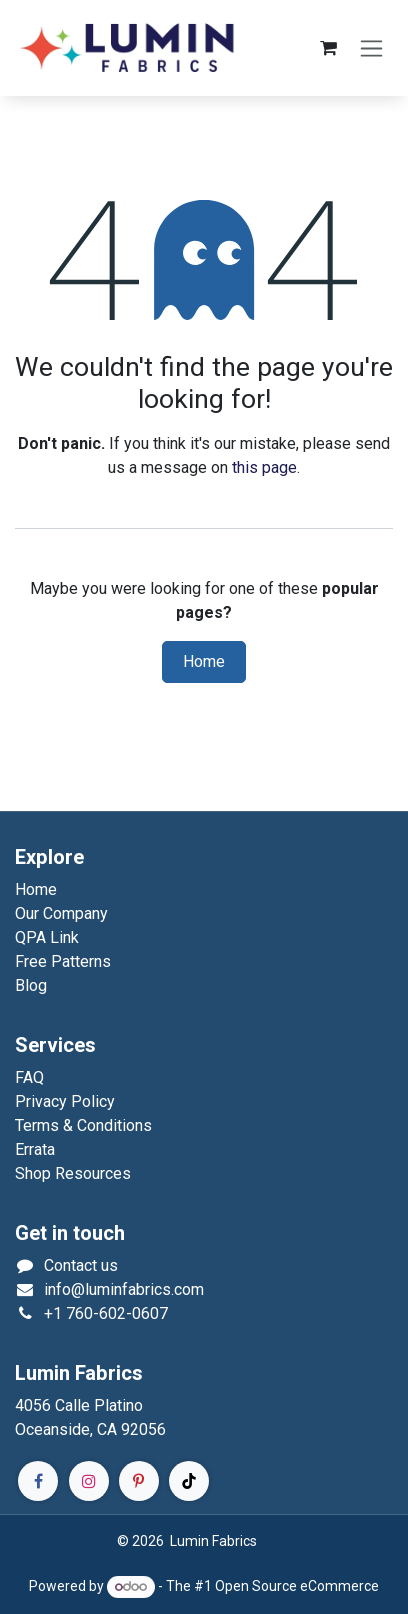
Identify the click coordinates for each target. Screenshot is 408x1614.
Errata (35, 1149)
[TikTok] (189, 1481)
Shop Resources (73, 1173)
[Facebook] (38, 1481)
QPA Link (47, 937)
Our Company (61, 913)
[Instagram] (89, 1481)
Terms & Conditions (83, 1125)
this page (264, 467)
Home (204, 662)
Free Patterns (63, 961)
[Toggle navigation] (371, 48)
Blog (31, 985)
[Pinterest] (139, 1481)
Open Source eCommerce (297, 1586)
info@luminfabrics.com (124, 1289)
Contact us (81, 1265)
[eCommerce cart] (328, 48)
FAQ (29, 1077)
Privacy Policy (65, 1101)
